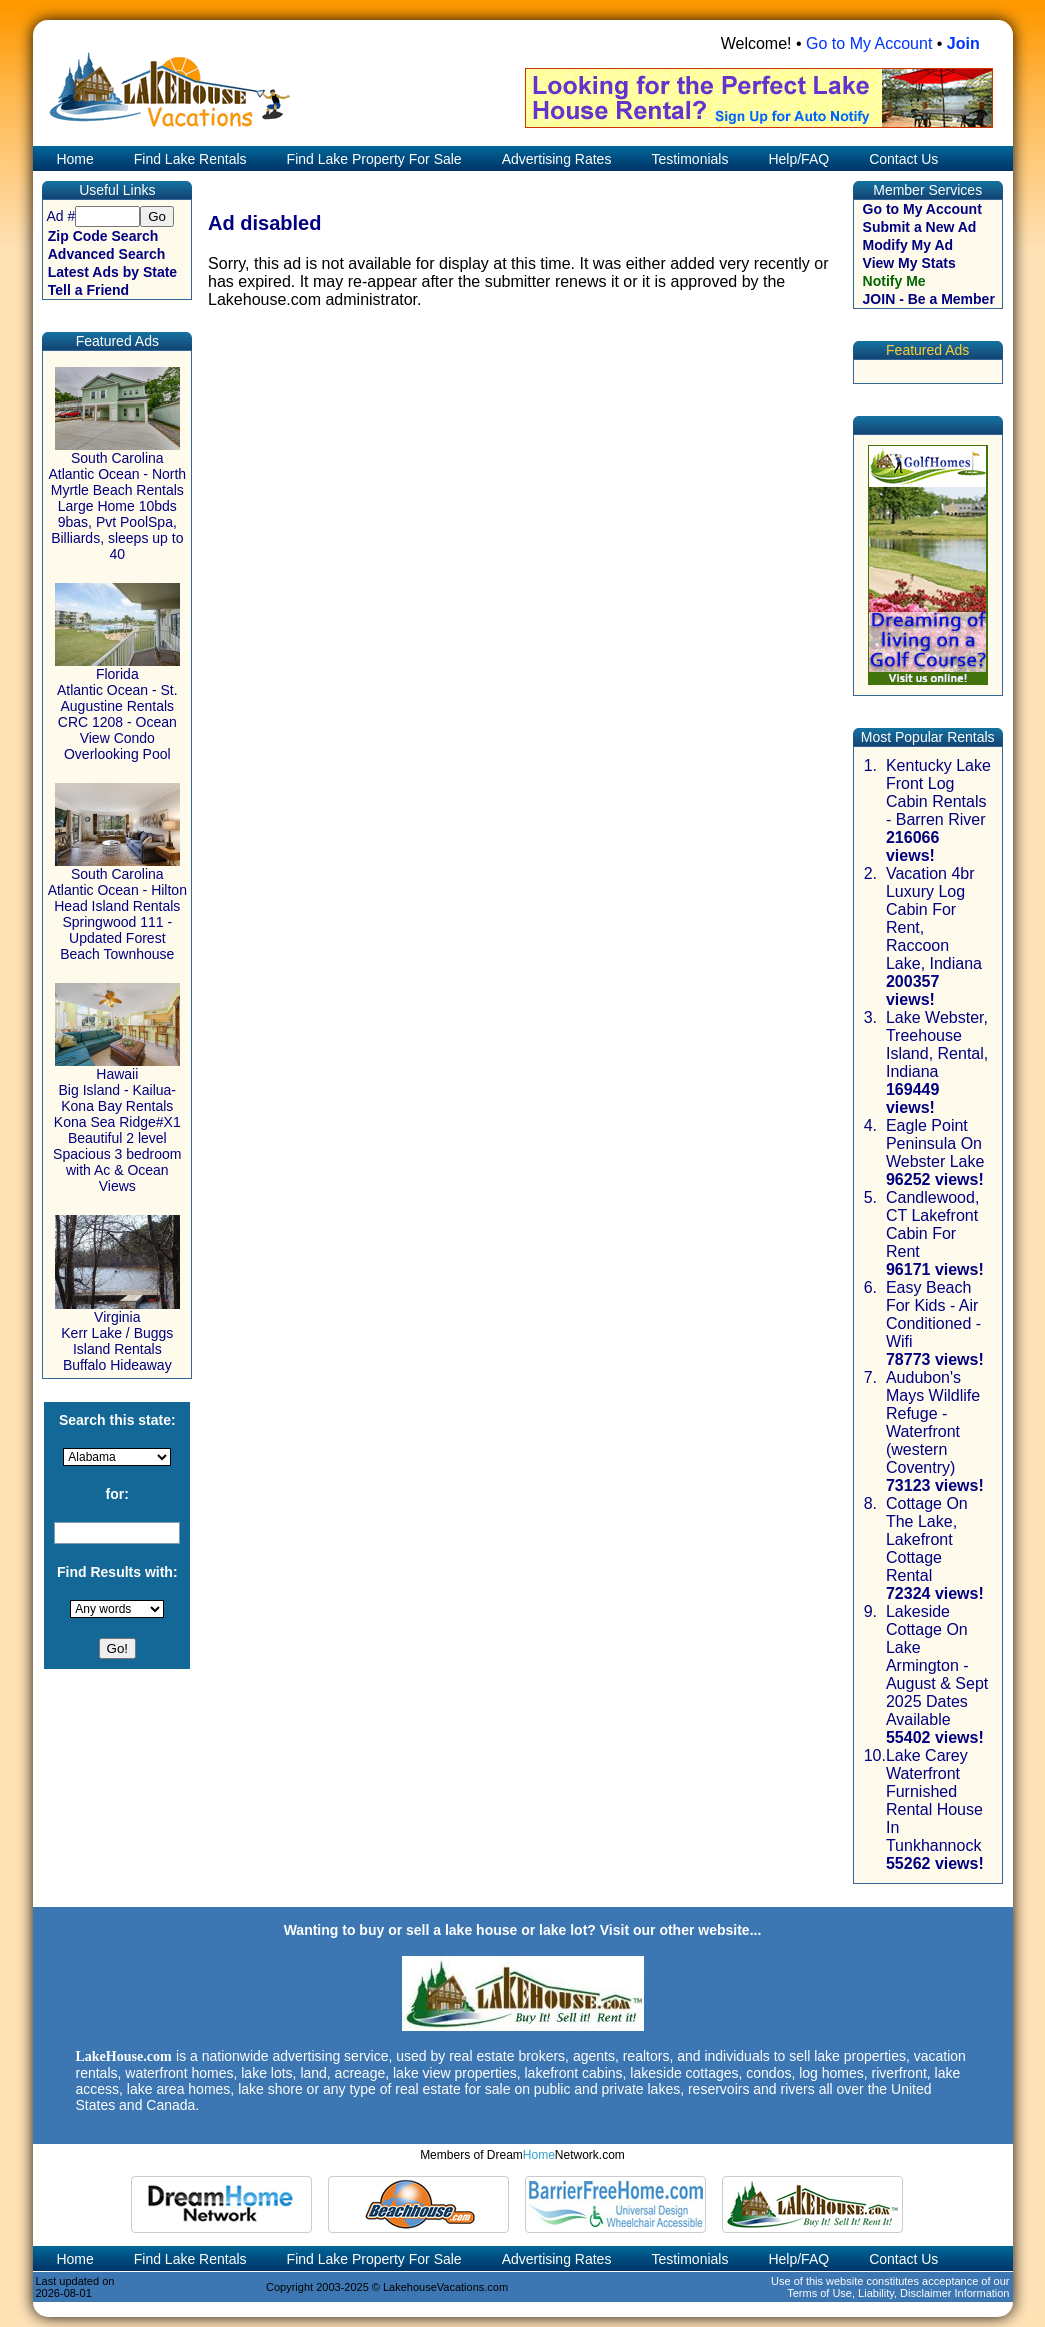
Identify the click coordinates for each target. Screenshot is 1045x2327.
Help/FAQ (798, 159)
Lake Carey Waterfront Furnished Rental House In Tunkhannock (934, 1800)
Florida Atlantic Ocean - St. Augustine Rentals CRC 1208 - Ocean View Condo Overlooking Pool (117, 707)
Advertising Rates (557, 159)
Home (73, 159)
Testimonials (689, 159)
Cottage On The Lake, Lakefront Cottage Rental (927, 1539)
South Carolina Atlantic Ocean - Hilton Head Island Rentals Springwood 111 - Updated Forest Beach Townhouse (117, 907)
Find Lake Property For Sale (374, 159)
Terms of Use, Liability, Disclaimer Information (898, 2293)
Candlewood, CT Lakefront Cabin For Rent (932, 1224)
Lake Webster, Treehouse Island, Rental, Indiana (937, 1044)
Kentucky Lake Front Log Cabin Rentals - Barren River (938, 792)
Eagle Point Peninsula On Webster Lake (935, 1143)
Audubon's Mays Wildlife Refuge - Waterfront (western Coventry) (933, 1422)
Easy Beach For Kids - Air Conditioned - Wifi (933, 1314)
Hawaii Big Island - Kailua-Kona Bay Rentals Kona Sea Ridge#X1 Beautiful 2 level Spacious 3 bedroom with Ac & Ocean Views (117, 1123)
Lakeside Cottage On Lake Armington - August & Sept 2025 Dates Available (937, 1665)
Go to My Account (869, 43)
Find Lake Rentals (190, 159)
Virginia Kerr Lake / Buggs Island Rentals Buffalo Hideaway (117, 1334)
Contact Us (903, 159)
